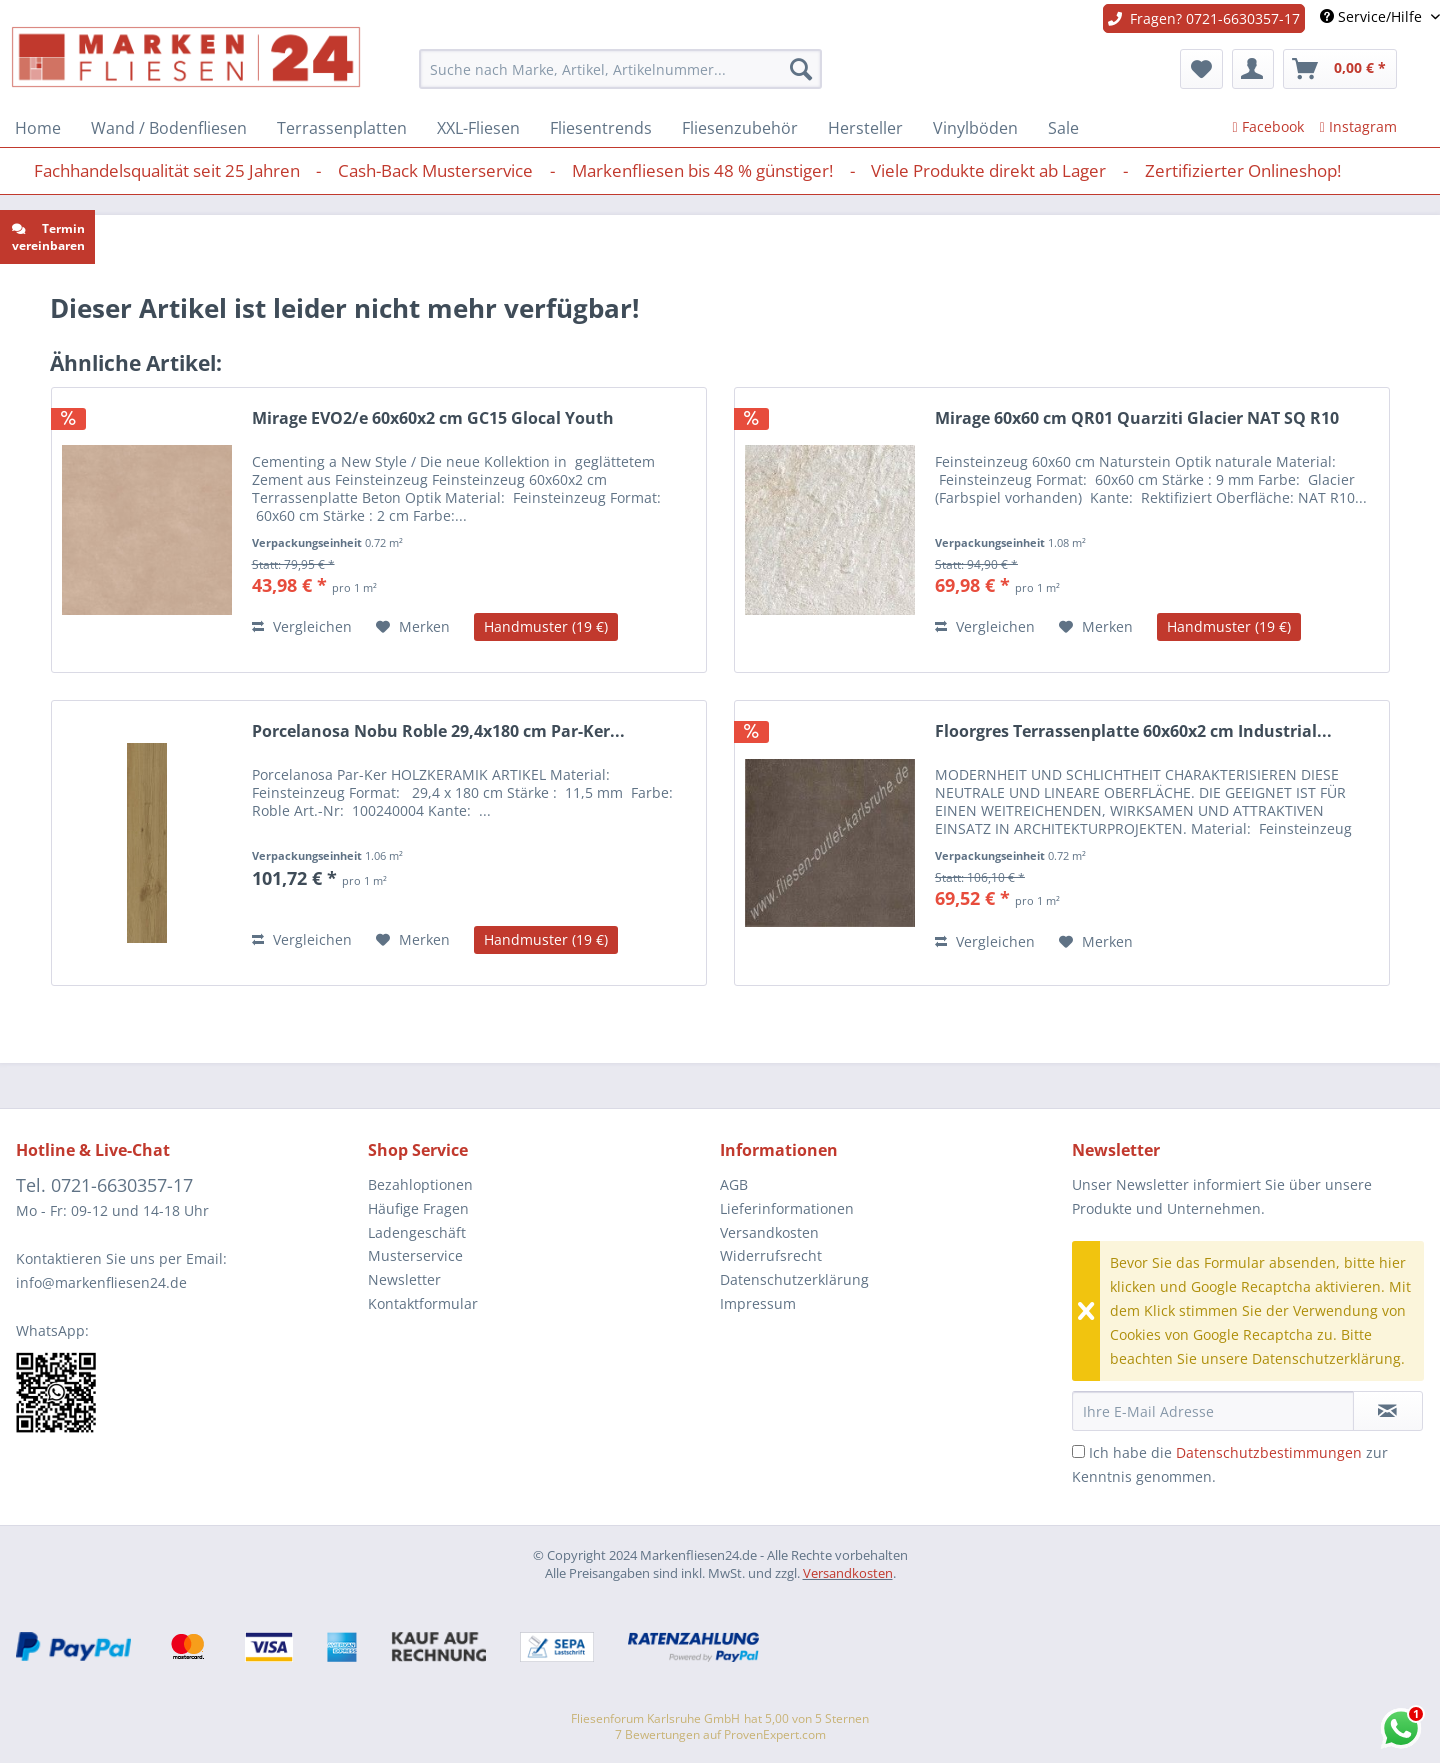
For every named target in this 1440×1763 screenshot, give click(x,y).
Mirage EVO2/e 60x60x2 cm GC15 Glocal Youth (433, 418)
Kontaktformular (423, 1303)
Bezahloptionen (420, 1184)
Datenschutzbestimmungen (1269, 1452)
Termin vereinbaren (48, 237)
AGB (734, 1184)
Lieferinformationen (787, 1208)
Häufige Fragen (418, 1208)
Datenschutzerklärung (794, 1279)
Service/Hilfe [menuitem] (1373, 16)
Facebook (1268, 126)
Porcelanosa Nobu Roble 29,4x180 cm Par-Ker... (438, 731)
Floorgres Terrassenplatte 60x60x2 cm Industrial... (1133, 731)
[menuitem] (620, 69)
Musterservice (415, 1255)
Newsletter (404, 1279)
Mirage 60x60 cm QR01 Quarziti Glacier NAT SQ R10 (1137, 418)
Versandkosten (769, 1232)
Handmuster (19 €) (546, 626)
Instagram (1358, 126)
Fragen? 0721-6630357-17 (1204, 18)
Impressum (758, 1303)
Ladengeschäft (417, 1232)
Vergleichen (302, 626)
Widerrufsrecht (771, 1255)
